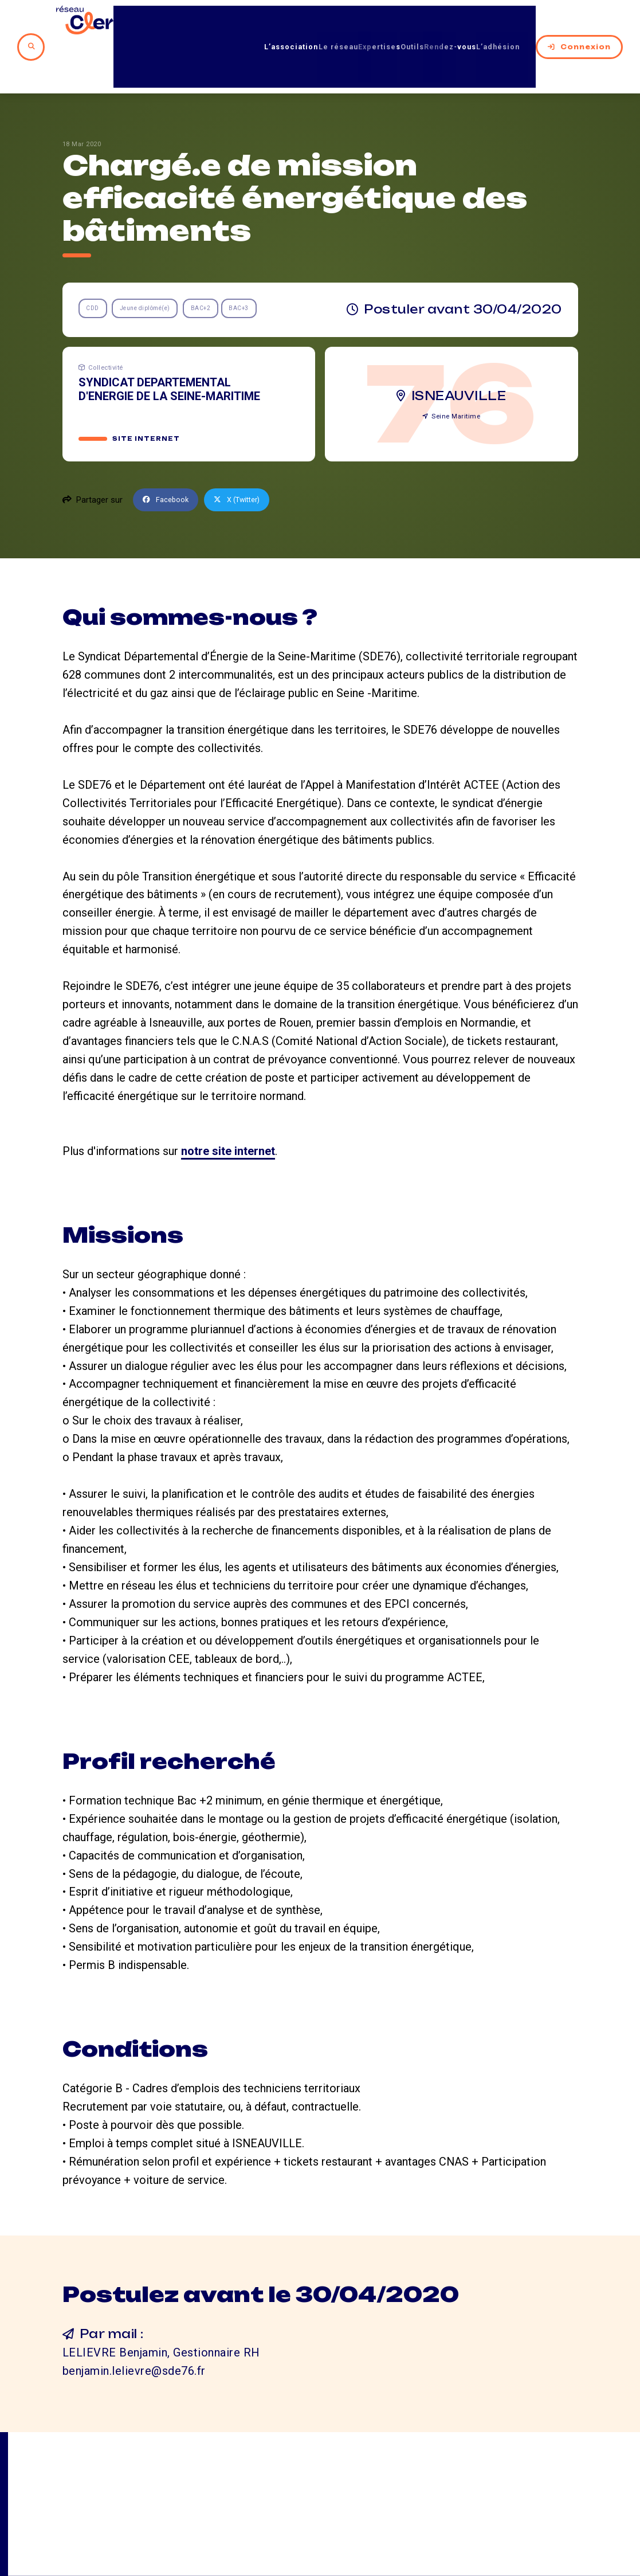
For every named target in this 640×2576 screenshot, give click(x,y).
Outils (381, 22)
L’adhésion (500, 22)
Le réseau (276, 22)
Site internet (147, 391)
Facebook (168, 452)
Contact (416, 2512)
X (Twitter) (246, 452)
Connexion (579, 22)
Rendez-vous (435, 22)
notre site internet (228, 1103)
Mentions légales (517, 2512)
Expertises (333, 22)
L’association (213, 22)
